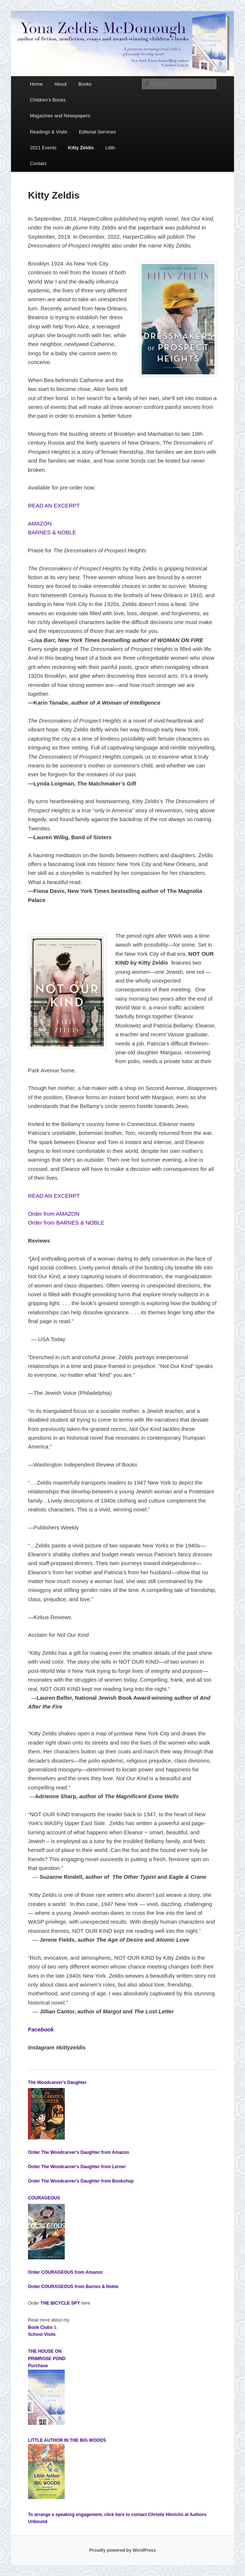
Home (36, 84)
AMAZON (40, 523)
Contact (38, 163)
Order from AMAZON (53, 1214)
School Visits (42, 2334)
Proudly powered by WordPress (122, 2550)
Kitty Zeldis (81, 147)
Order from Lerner (77, 2166)
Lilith (111, 147)
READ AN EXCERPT (54, 505)
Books (85, 84)
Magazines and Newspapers (60, 115)
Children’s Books (47, 100)
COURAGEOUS (44, 2198)
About (60, 84)
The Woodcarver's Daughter (57, 2082)
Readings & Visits (48, 132)
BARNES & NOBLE (52, 532)
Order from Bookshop (81, 2181)
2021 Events (43, 147)
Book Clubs (40, 2327)
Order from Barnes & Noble (73, 2286)
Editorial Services (97, 132)
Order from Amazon (78, 2152)
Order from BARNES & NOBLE (66, 1222)
